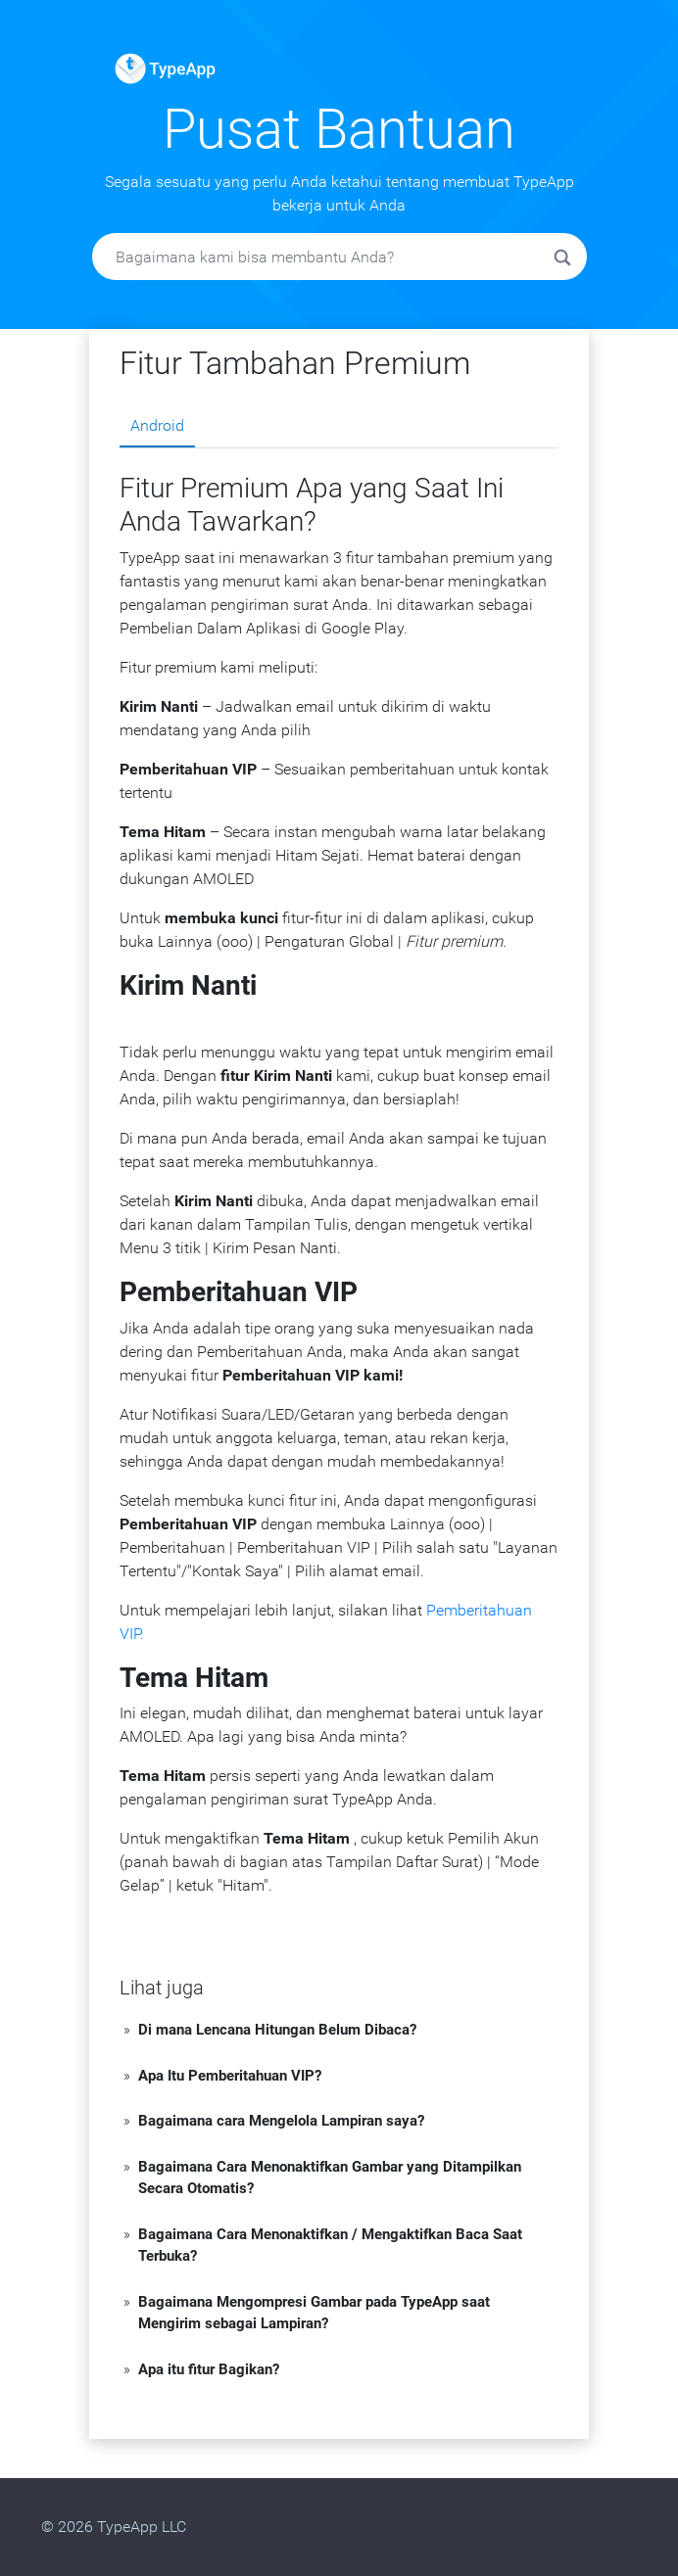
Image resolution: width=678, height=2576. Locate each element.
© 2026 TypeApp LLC (113, 2526)
